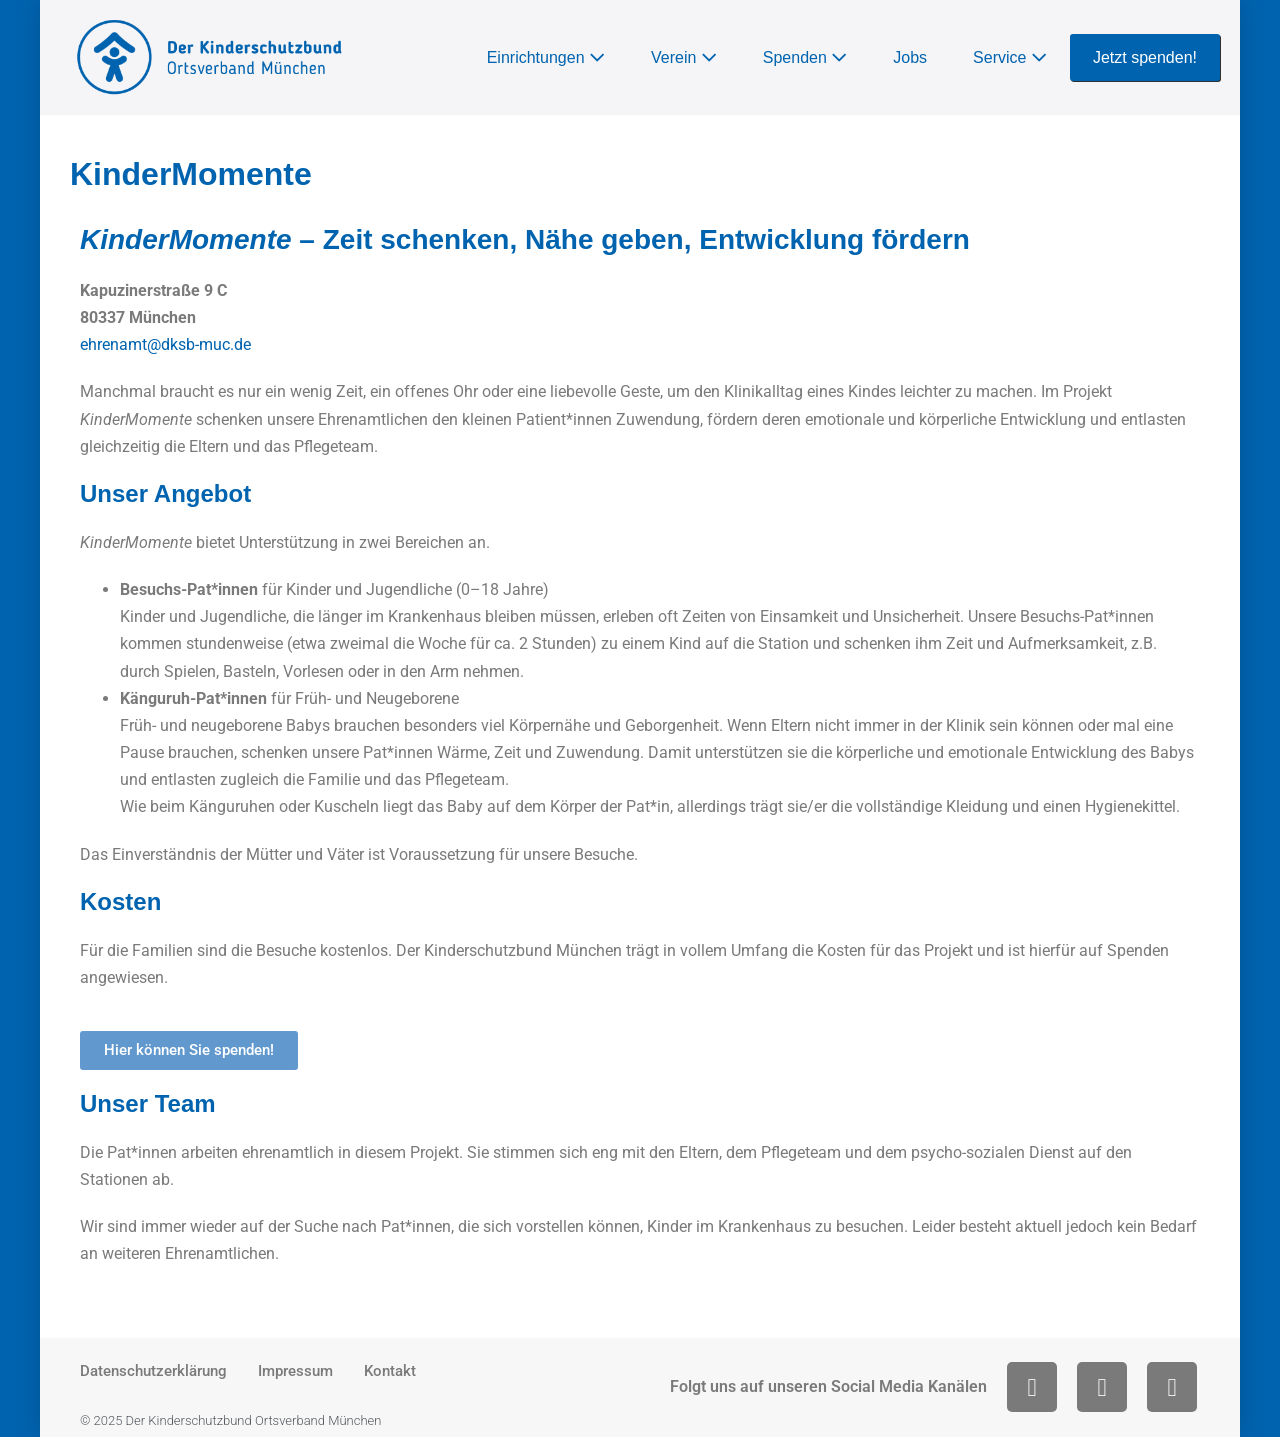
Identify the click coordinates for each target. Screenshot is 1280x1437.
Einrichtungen (546, 57)
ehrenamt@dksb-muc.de (165, 344)
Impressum (295, 1371)
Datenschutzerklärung (153, 1371)
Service (1010, 57)
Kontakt (390, 1371)
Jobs (910, 57)
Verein (684, 57)
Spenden (805, 57)
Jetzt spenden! (1145, 57)
